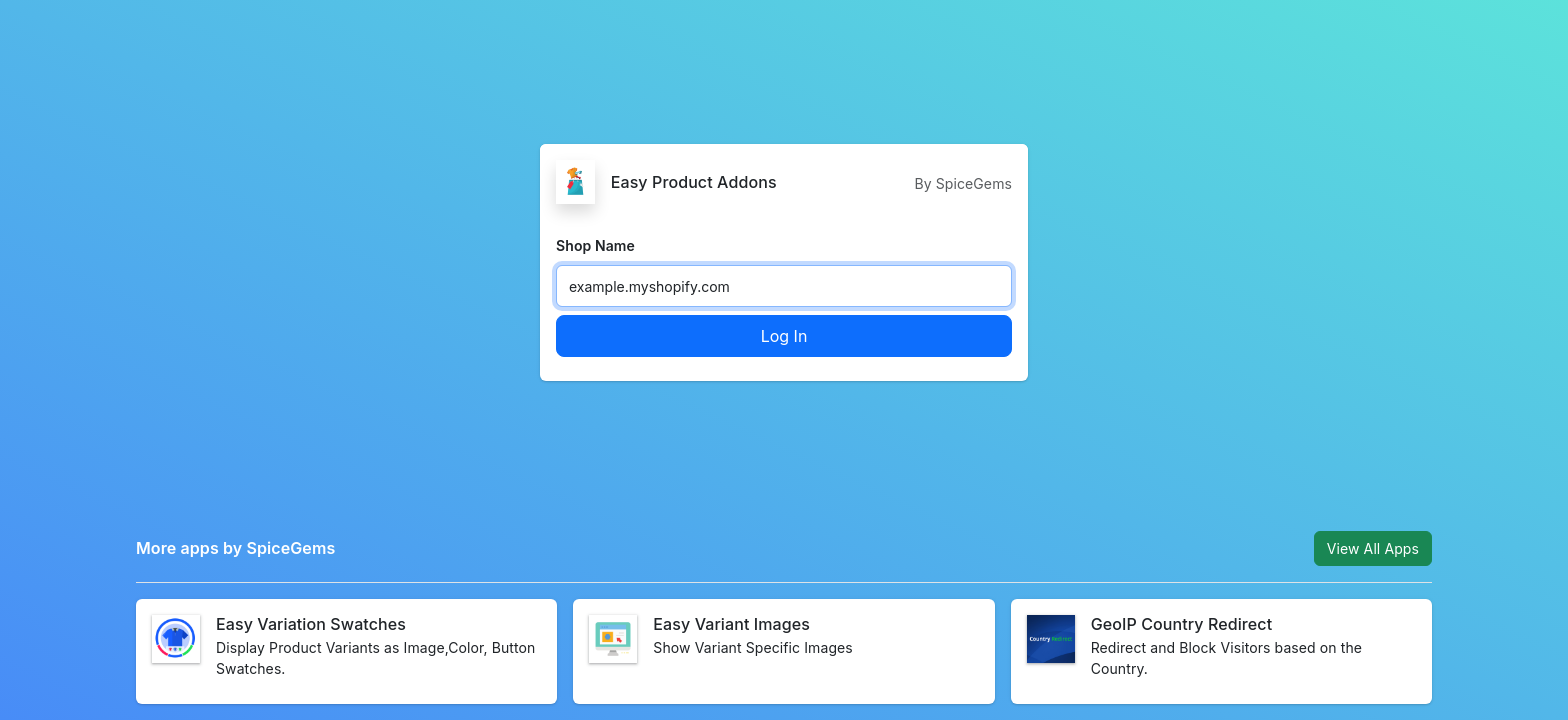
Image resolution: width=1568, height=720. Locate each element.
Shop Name (595, 245)
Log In (784, 336)
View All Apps (1373, 548)
